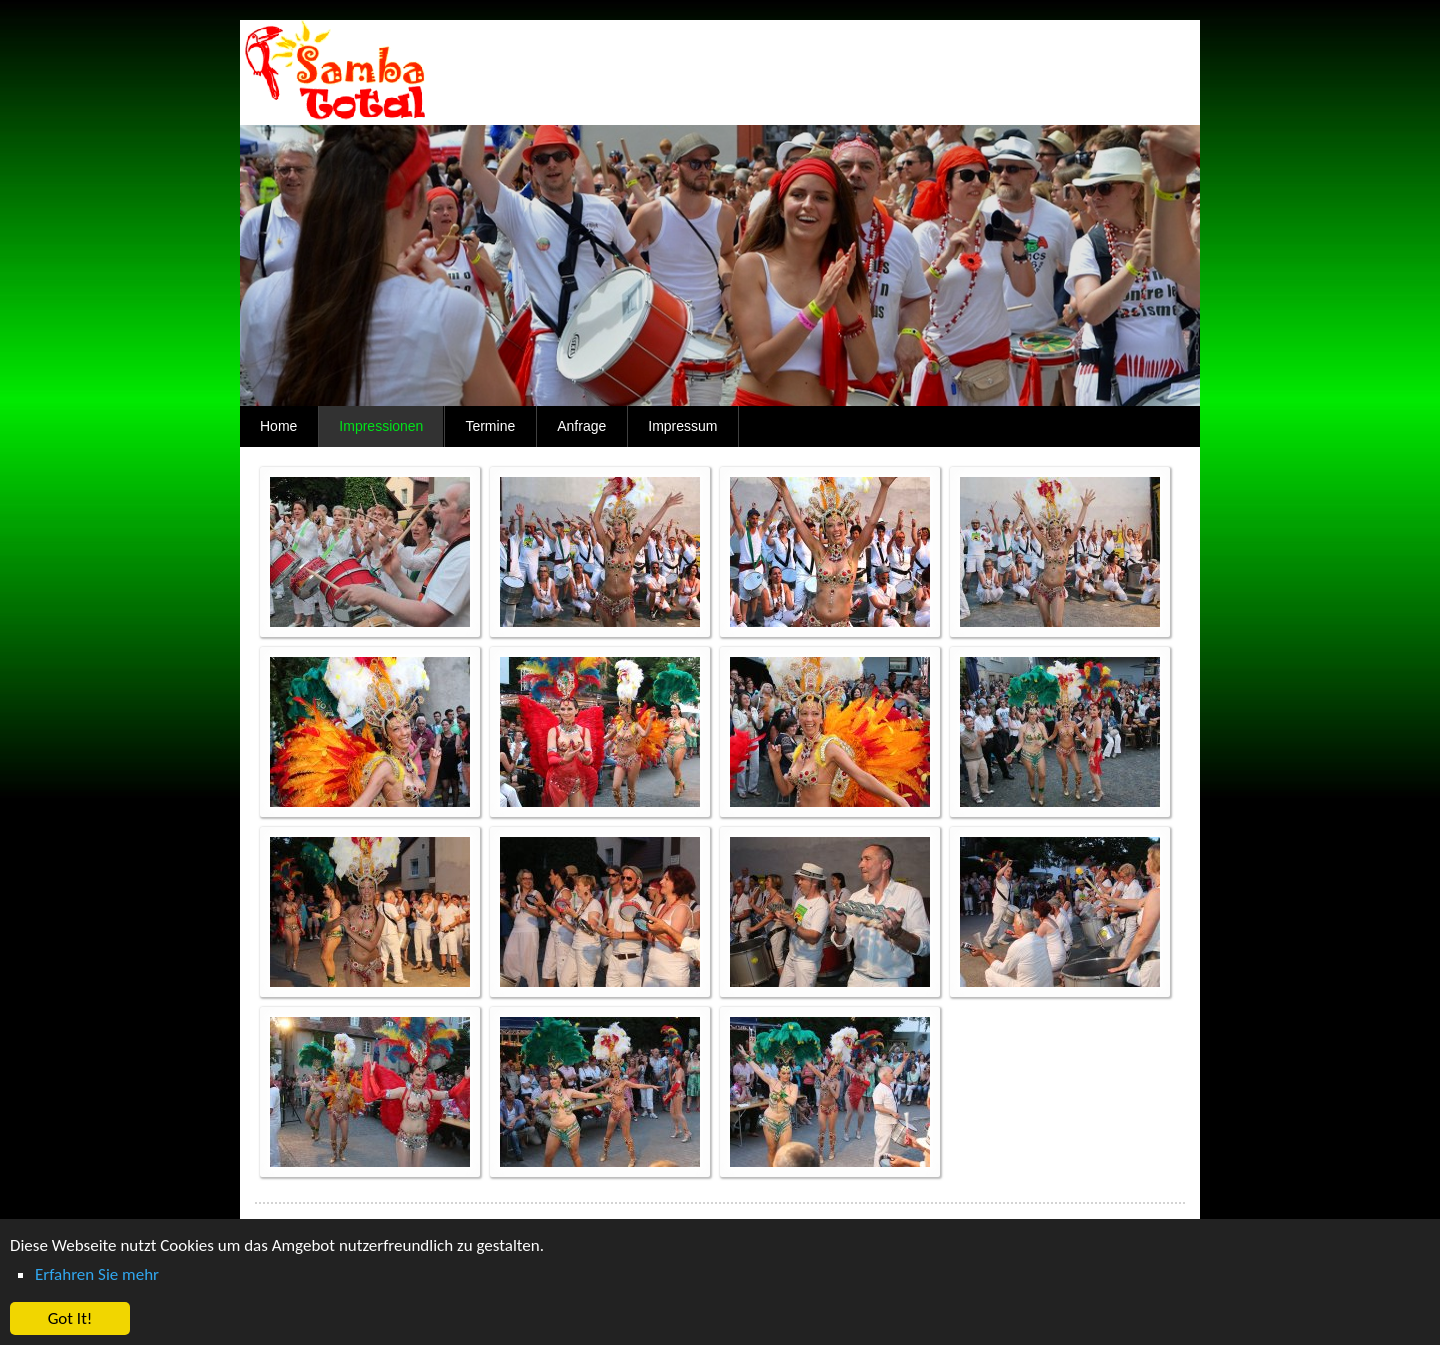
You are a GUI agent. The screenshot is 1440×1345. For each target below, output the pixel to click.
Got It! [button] (70, 1318)
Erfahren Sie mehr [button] (97, 1274)
